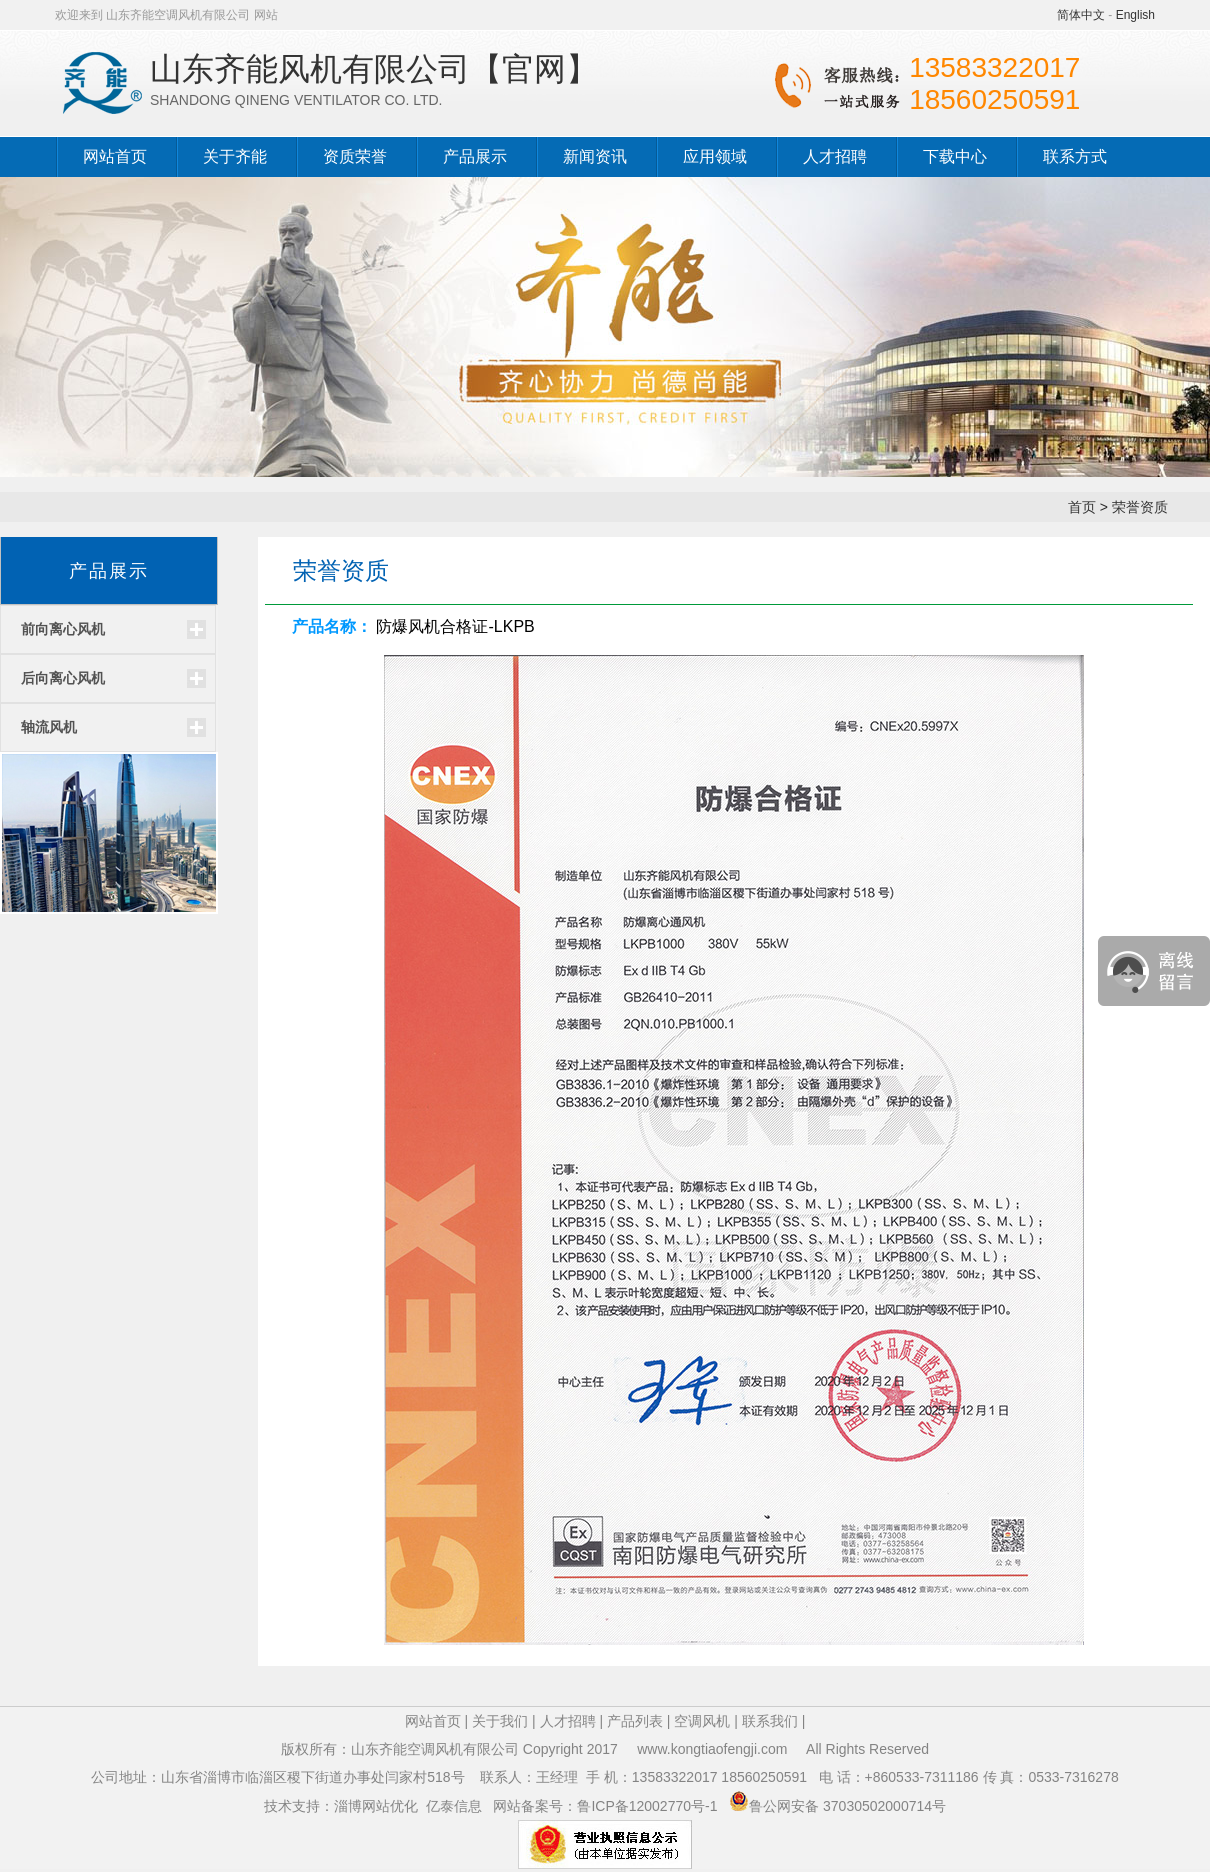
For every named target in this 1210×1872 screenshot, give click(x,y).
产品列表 (635, 1721)
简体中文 (1081, 15)
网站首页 (115, 156)
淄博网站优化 (376, 1806)
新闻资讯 (595, 156)
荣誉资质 (1140, 507)
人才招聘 (835, 156)
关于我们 (500, 1721)
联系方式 (1075, 156)
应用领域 (715, 156)
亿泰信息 (454, 1806)
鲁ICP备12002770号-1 (649, 1806)
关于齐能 (235, 156)
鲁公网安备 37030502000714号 (847, 1806)
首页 (1082, 507)
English (1135, 15)
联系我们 (770, 1721)
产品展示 (475, 156)
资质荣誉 (355, 156)
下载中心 (955, 156)
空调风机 (702, 1721)
